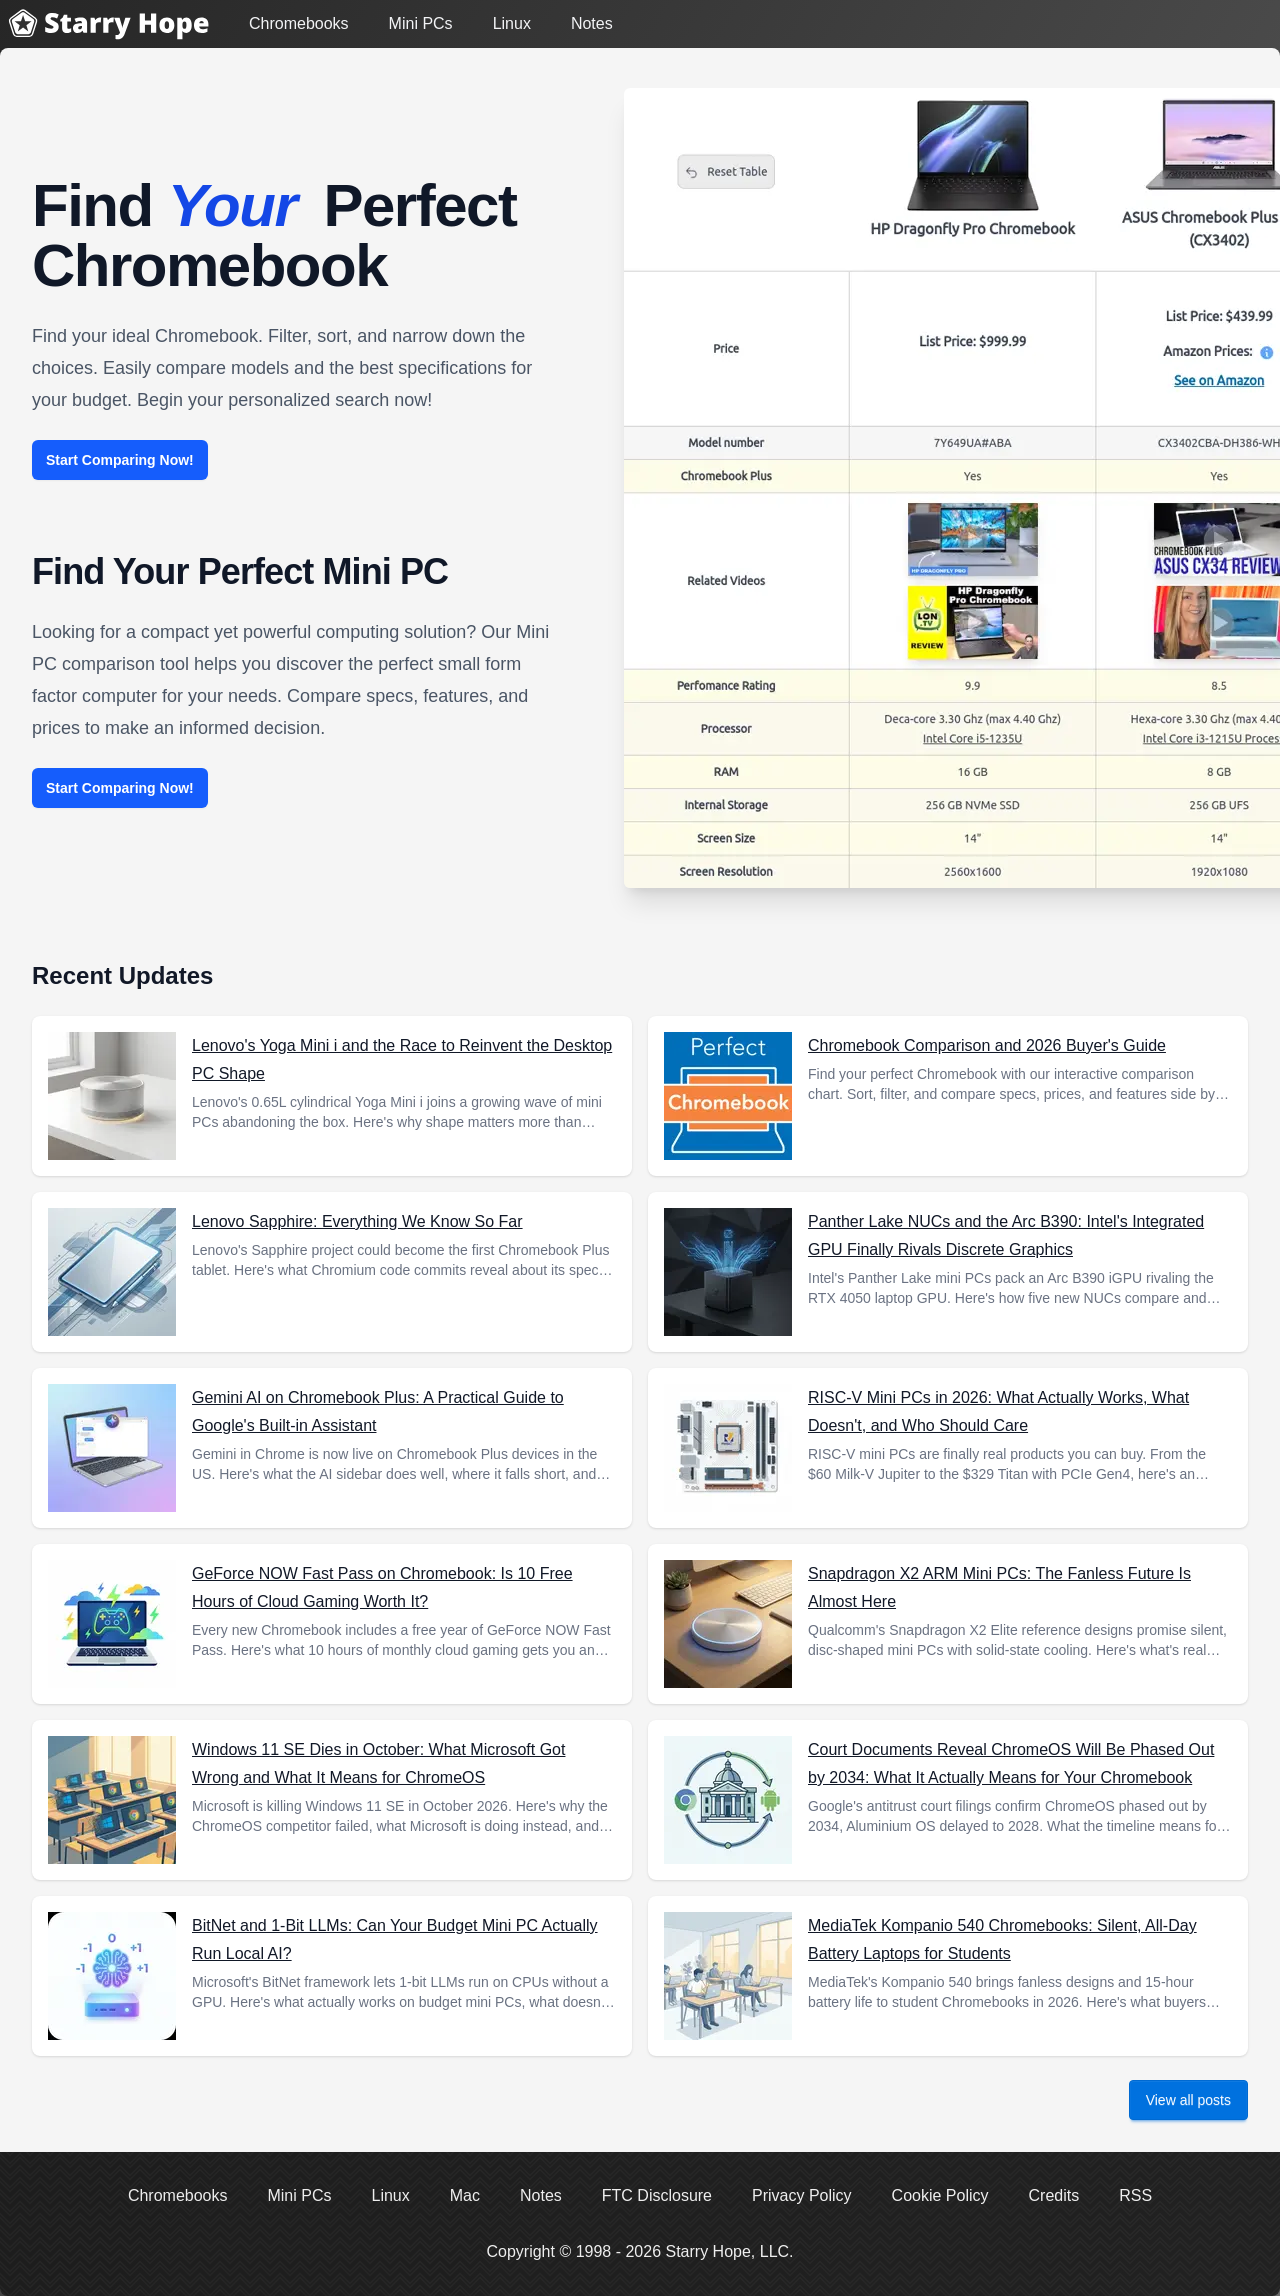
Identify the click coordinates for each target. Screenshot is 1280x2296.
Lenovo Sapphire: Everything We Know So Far (357, 1221)
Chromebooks (299, 23)
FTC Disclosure (657, 2195)
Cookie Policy (940, 2195)
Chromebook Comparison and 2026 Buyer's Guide (987, 1045)
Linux (512, 23)
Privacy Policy (802, 2195)
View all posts (1188, 2100)
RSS (1135, 2195)
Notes (592, 23)
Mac (465, 2195)
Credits (1054, 2195)
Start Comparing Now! (120, 460)
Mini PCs (421, 23)
